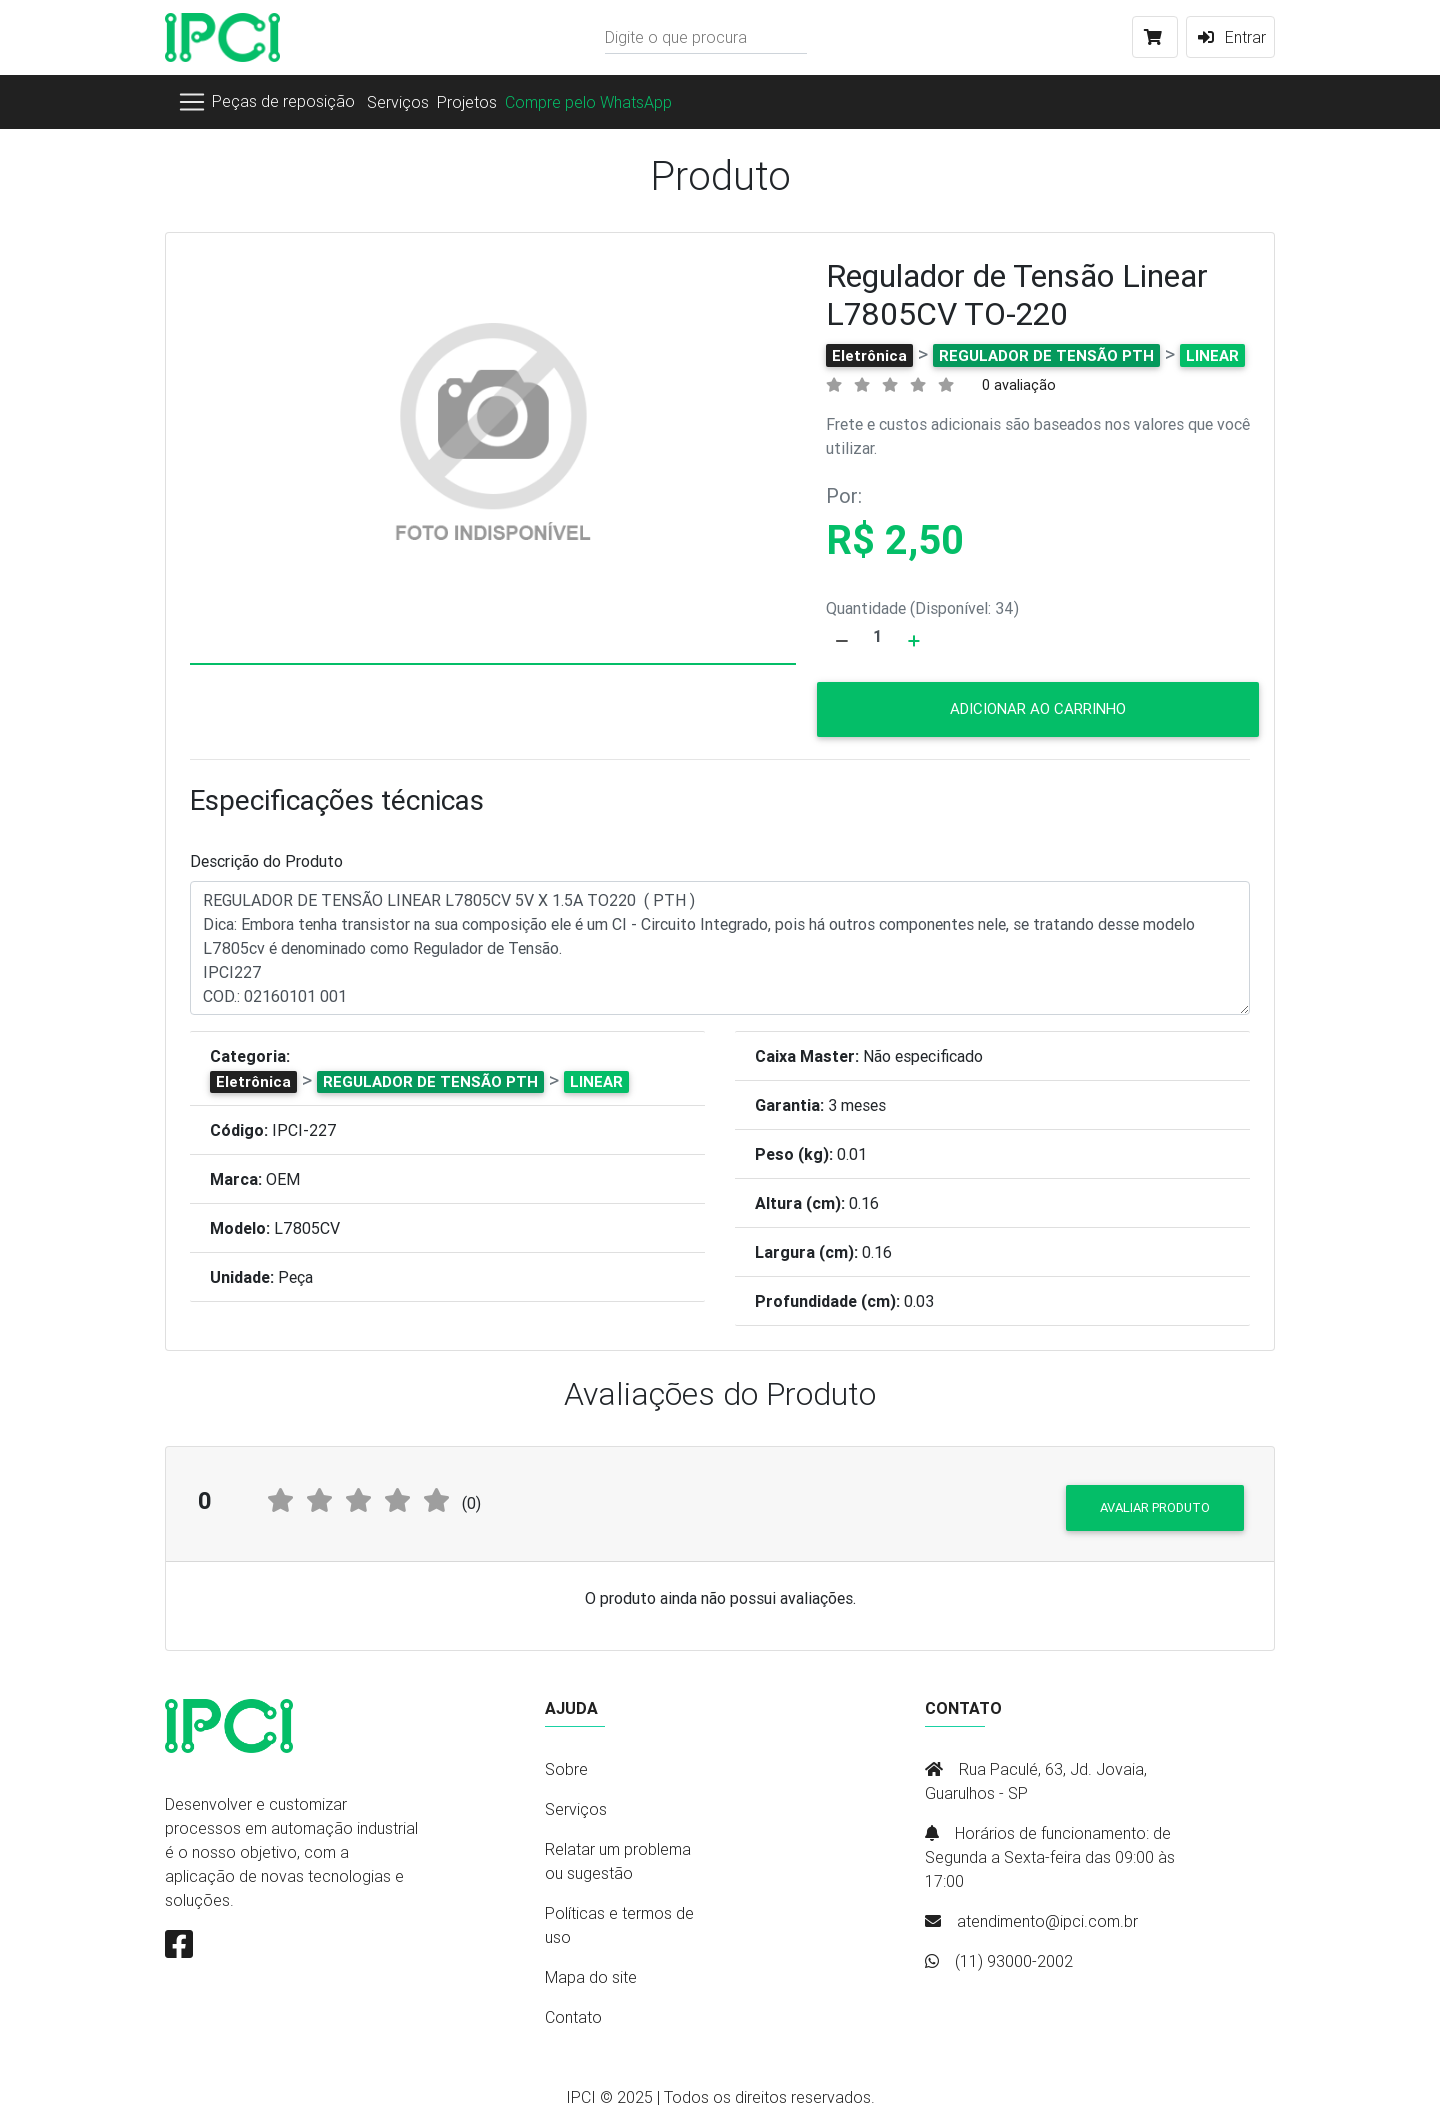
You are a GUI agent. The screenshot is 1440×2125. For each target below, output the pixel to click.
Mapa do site (591, 1977)
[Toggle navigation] (266, 102)
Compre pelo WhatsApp (588, 102)
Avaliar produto (1155, 1507)
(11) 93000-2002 (1014, 1961)
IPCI (581, 2097)
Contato (573, 2017)
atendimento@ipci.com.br (1047, 1921)
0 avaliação (1019, 385)
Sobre (566, 1769)
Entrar (1230, 37)
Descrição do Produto (266, 861)
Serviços (398, 102)
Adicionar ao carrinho (1038, 708)
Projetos (467, 102)
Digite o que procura (676, 37)
